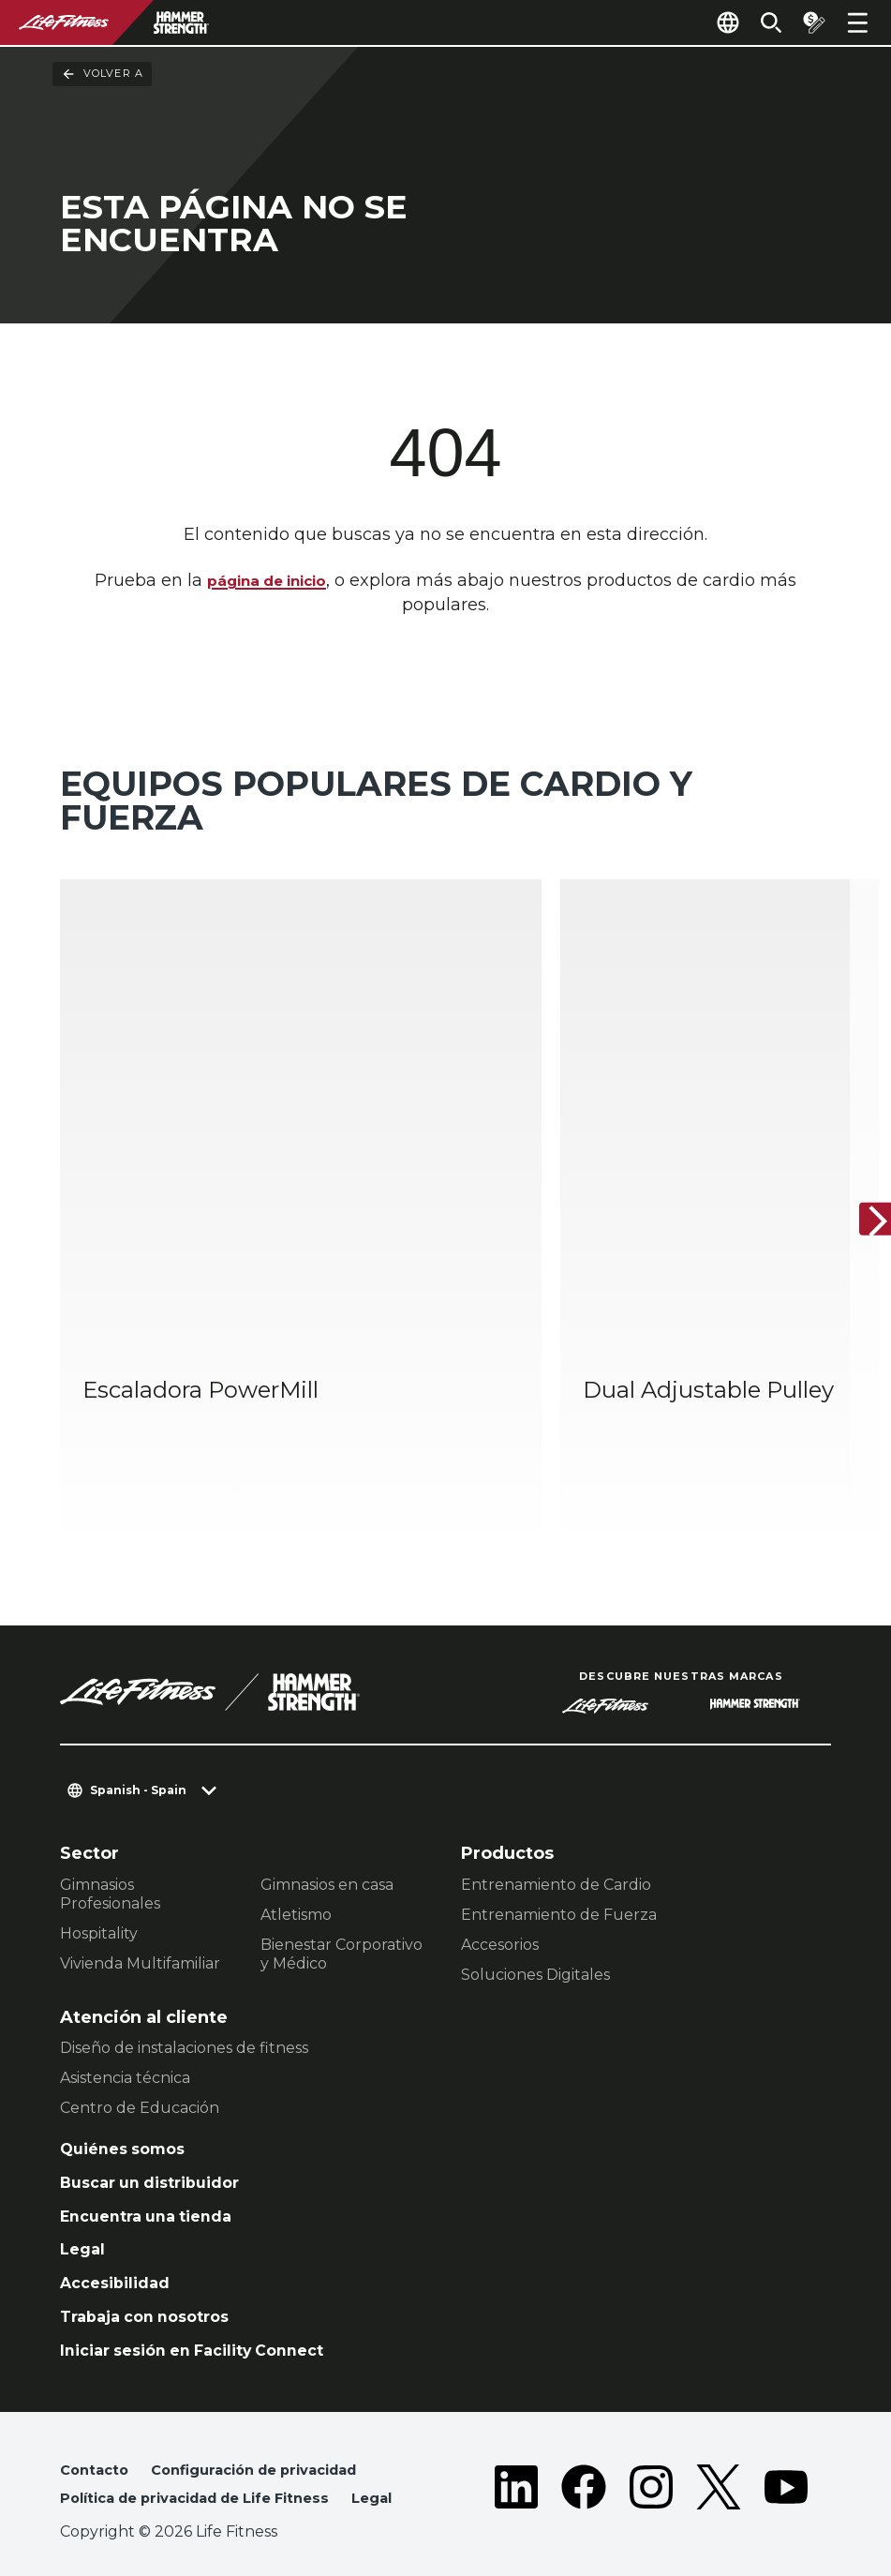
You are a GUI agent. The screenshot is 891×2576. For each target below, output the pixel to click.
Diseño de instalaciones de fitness (184, 1984)
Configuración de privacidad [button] (271, 2425)
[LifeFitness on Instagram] (651, 2460)
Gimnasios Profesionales (110, 1829)
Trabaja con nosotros (153, 2266)
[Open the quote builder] (808, 22)
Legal (84, 2194)
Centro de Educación (139, 2044)
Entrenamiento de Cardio (556, 1820)
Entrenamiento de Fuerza (559, 1850)
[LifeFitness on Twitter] (718, 2460)
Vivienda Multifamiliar (140, 1899)
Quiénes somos (129, 2086)
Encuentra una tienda (155, 2159)
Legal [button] (82, 2485)
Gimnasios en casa (327, 1820)
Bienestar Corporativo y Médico (341, 1889)
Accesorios (500, 1880)
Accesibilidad (121, 2231)
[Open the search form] (760, 22)
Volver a (102, 74)
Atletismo (296, 1850)
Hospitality (99, 1869)
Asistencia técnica (125, 2014)
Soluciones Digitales (535, 1910)
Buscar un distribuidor (160, 2122)
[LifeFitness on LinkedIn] (516, 2460)
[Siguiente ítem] (861, 1188)
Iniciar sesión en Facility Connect (207, 2303)
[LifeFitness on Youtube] (786, 2460)
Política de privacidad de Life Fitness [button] (211, 2455)
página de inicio (266, 582)
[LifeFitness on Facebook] (583, 2460)
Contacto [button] (97, 2425)
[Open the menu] (857, 22)
